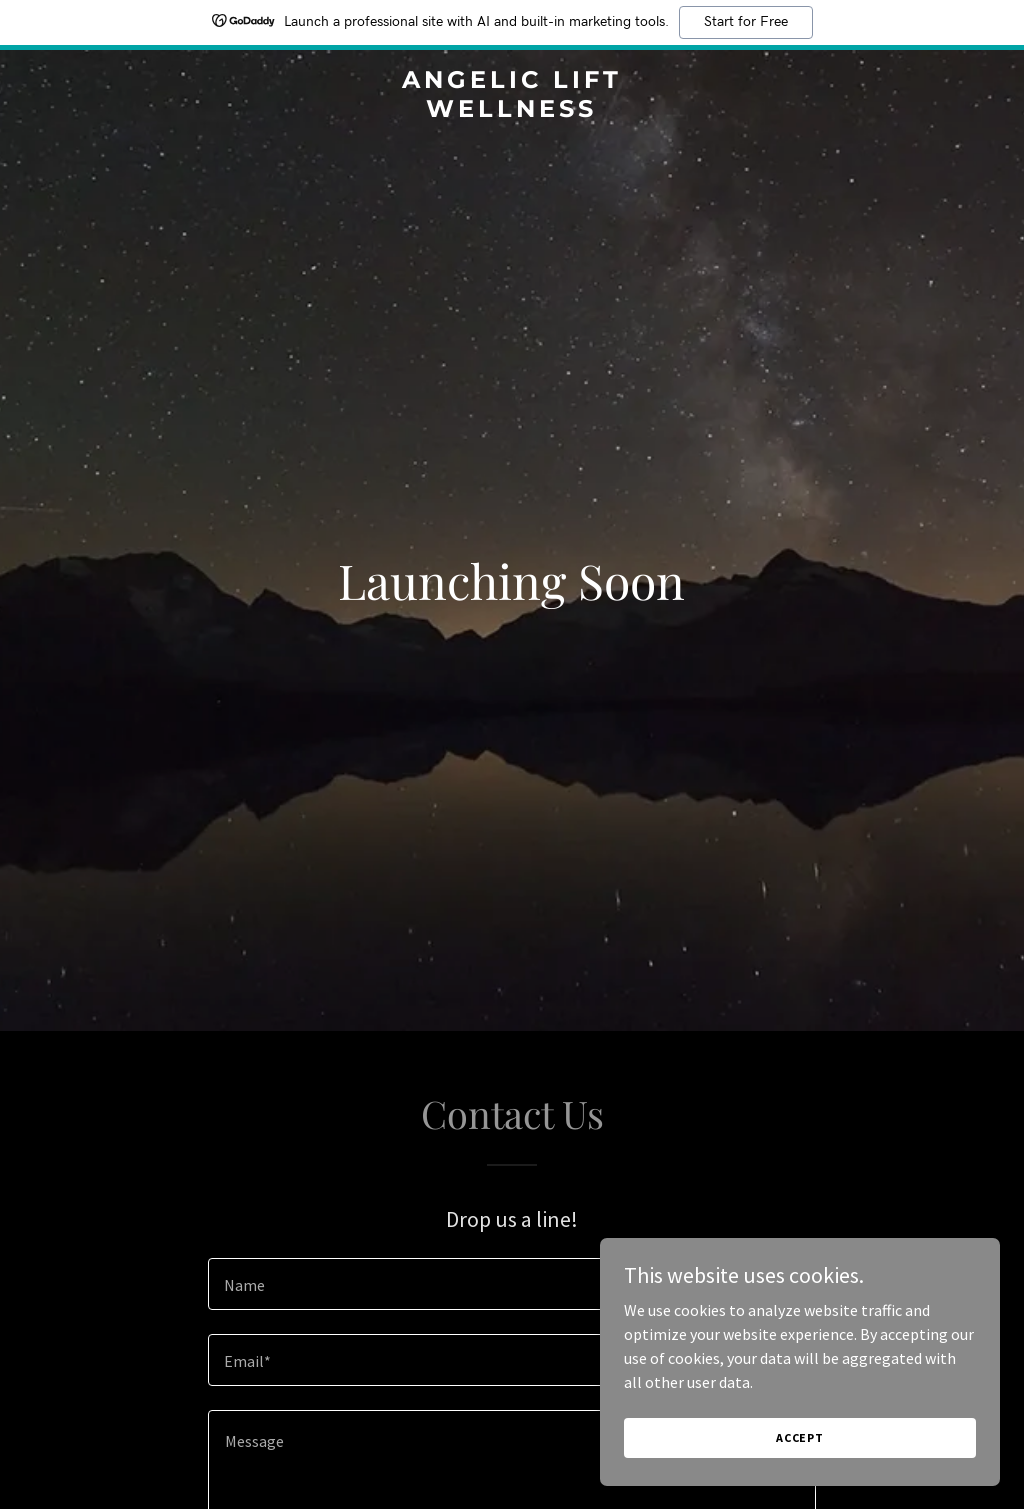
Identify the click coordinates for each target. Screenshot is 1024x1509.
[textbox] (512, 1284)
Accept (800, 1437)
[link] (511, 111)
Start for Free (746, 22)
